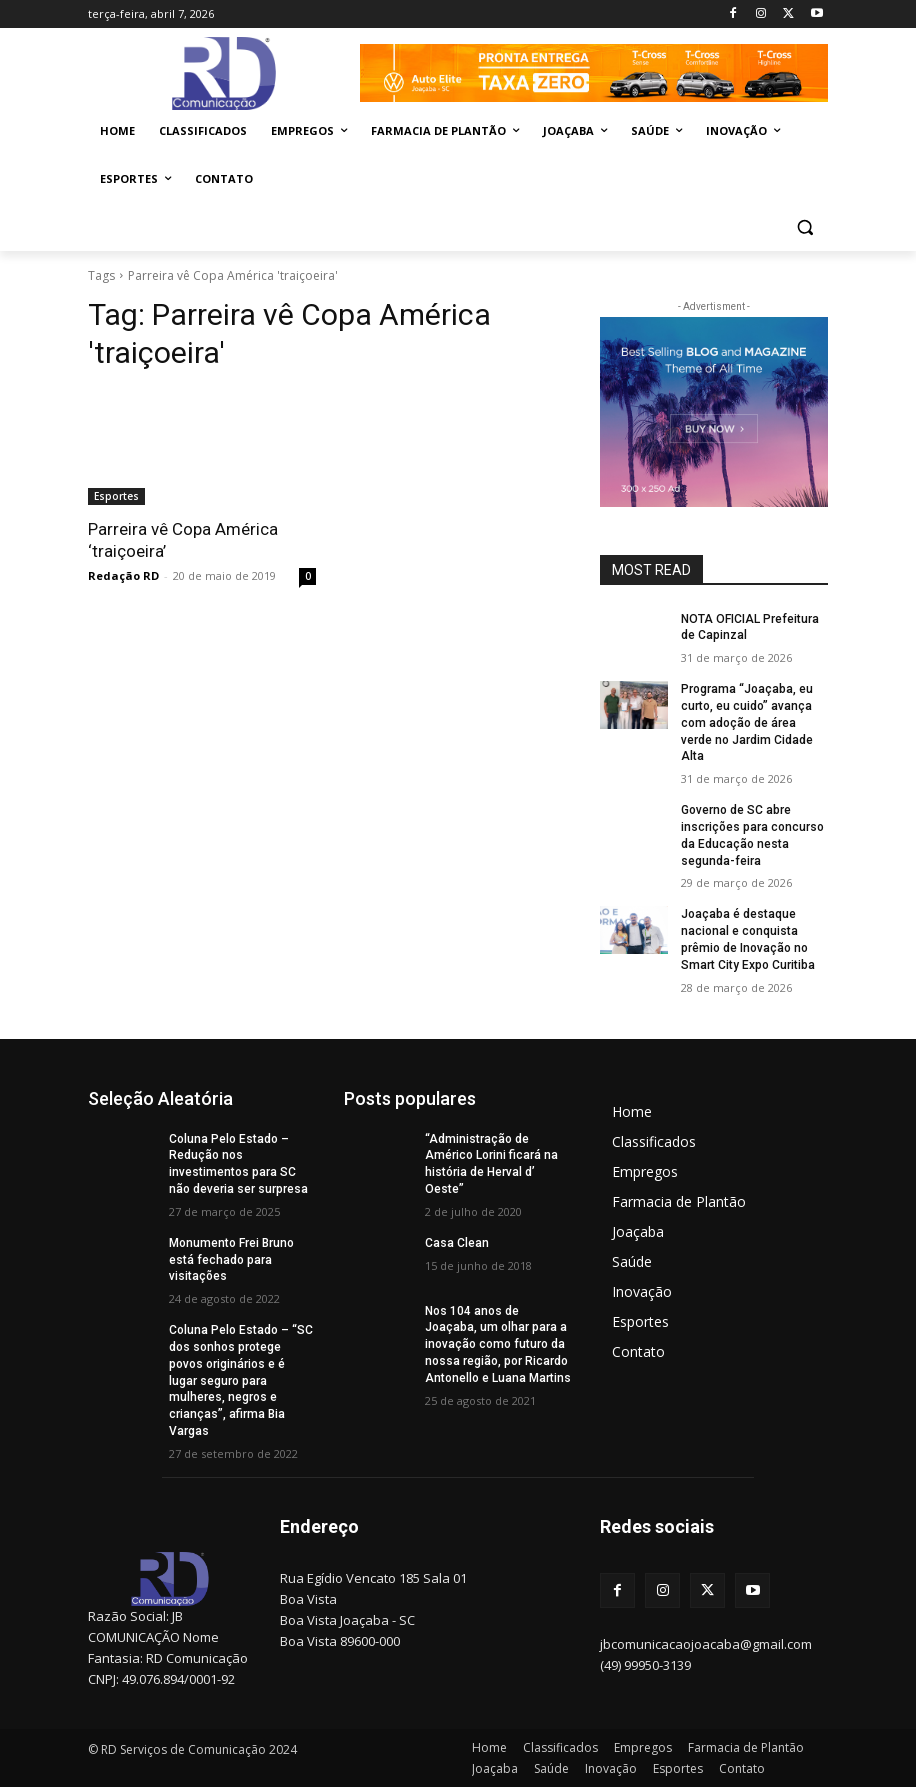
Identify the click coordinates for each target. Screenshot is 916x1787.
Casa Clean (457, 1243)
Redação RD (123, 575)
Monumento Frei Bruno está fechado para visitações (231, 1260)
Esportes (116, 496)
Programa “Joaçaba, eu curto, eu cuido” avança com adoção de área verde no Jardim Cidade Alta (747, 722)
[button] (804, 227)
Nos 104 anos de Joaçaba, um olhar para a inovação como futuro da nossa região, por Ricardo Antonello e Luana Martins (498, 1344)
